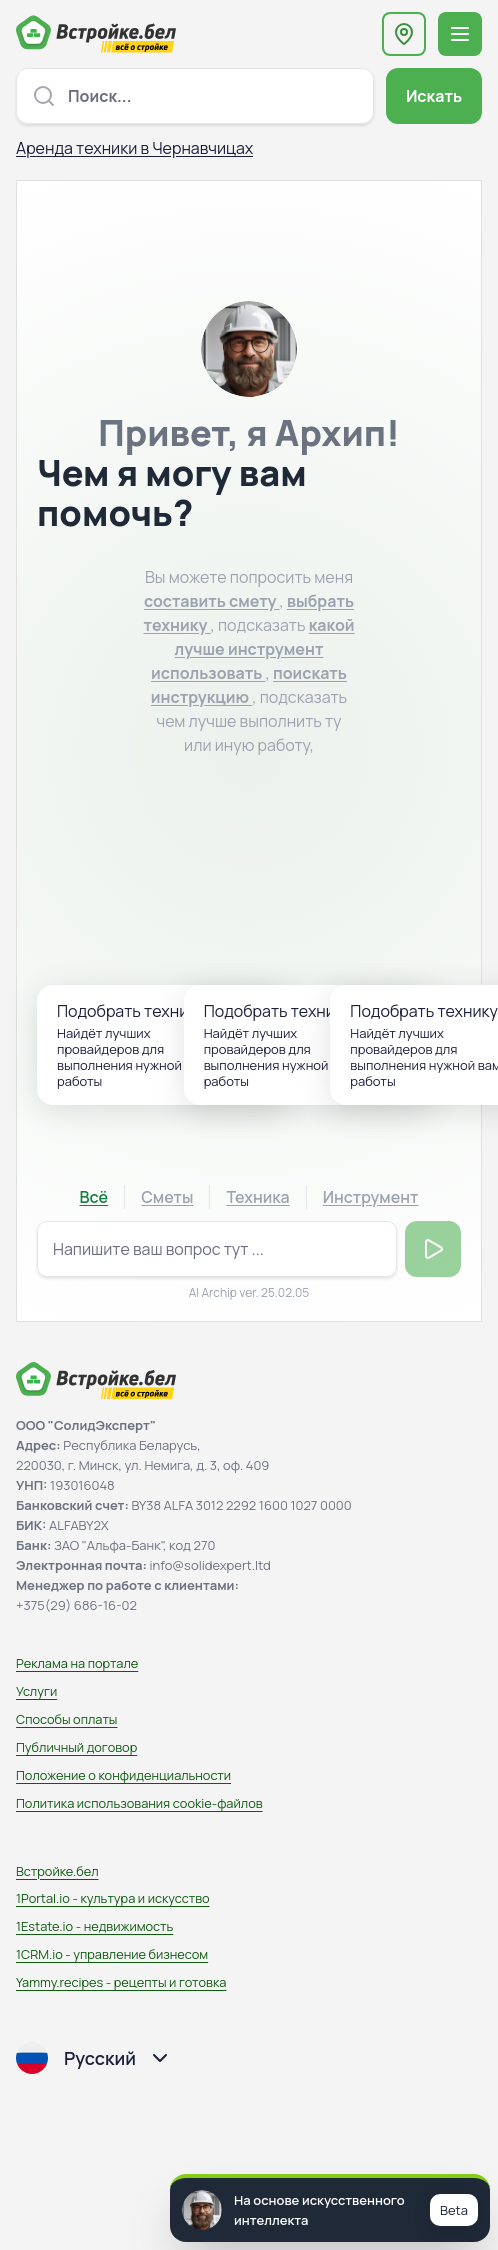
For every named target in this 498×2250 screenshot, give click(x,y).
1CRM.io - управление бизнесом (112, 1954)
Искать (434, 96)
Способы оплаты (66, 1719)
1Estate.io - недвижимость (94, 1926)
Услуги (36, 1691)
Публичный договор (76, 1747)
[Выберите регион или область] (404, 34)
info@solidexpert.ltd (210, 1565)
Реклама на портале (77, 1663)
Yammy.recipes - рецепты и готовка (121, 1982)
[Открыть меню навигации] (460, 34)
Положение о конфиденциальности (123, 1775)
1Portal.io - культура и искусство (113, 1898)
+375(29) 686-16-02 (76, 1605)
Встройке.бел (57, 1871)
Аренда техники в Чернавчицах (134, 148)
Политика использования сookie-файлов (139, 1803)
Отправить (433, 1249)
